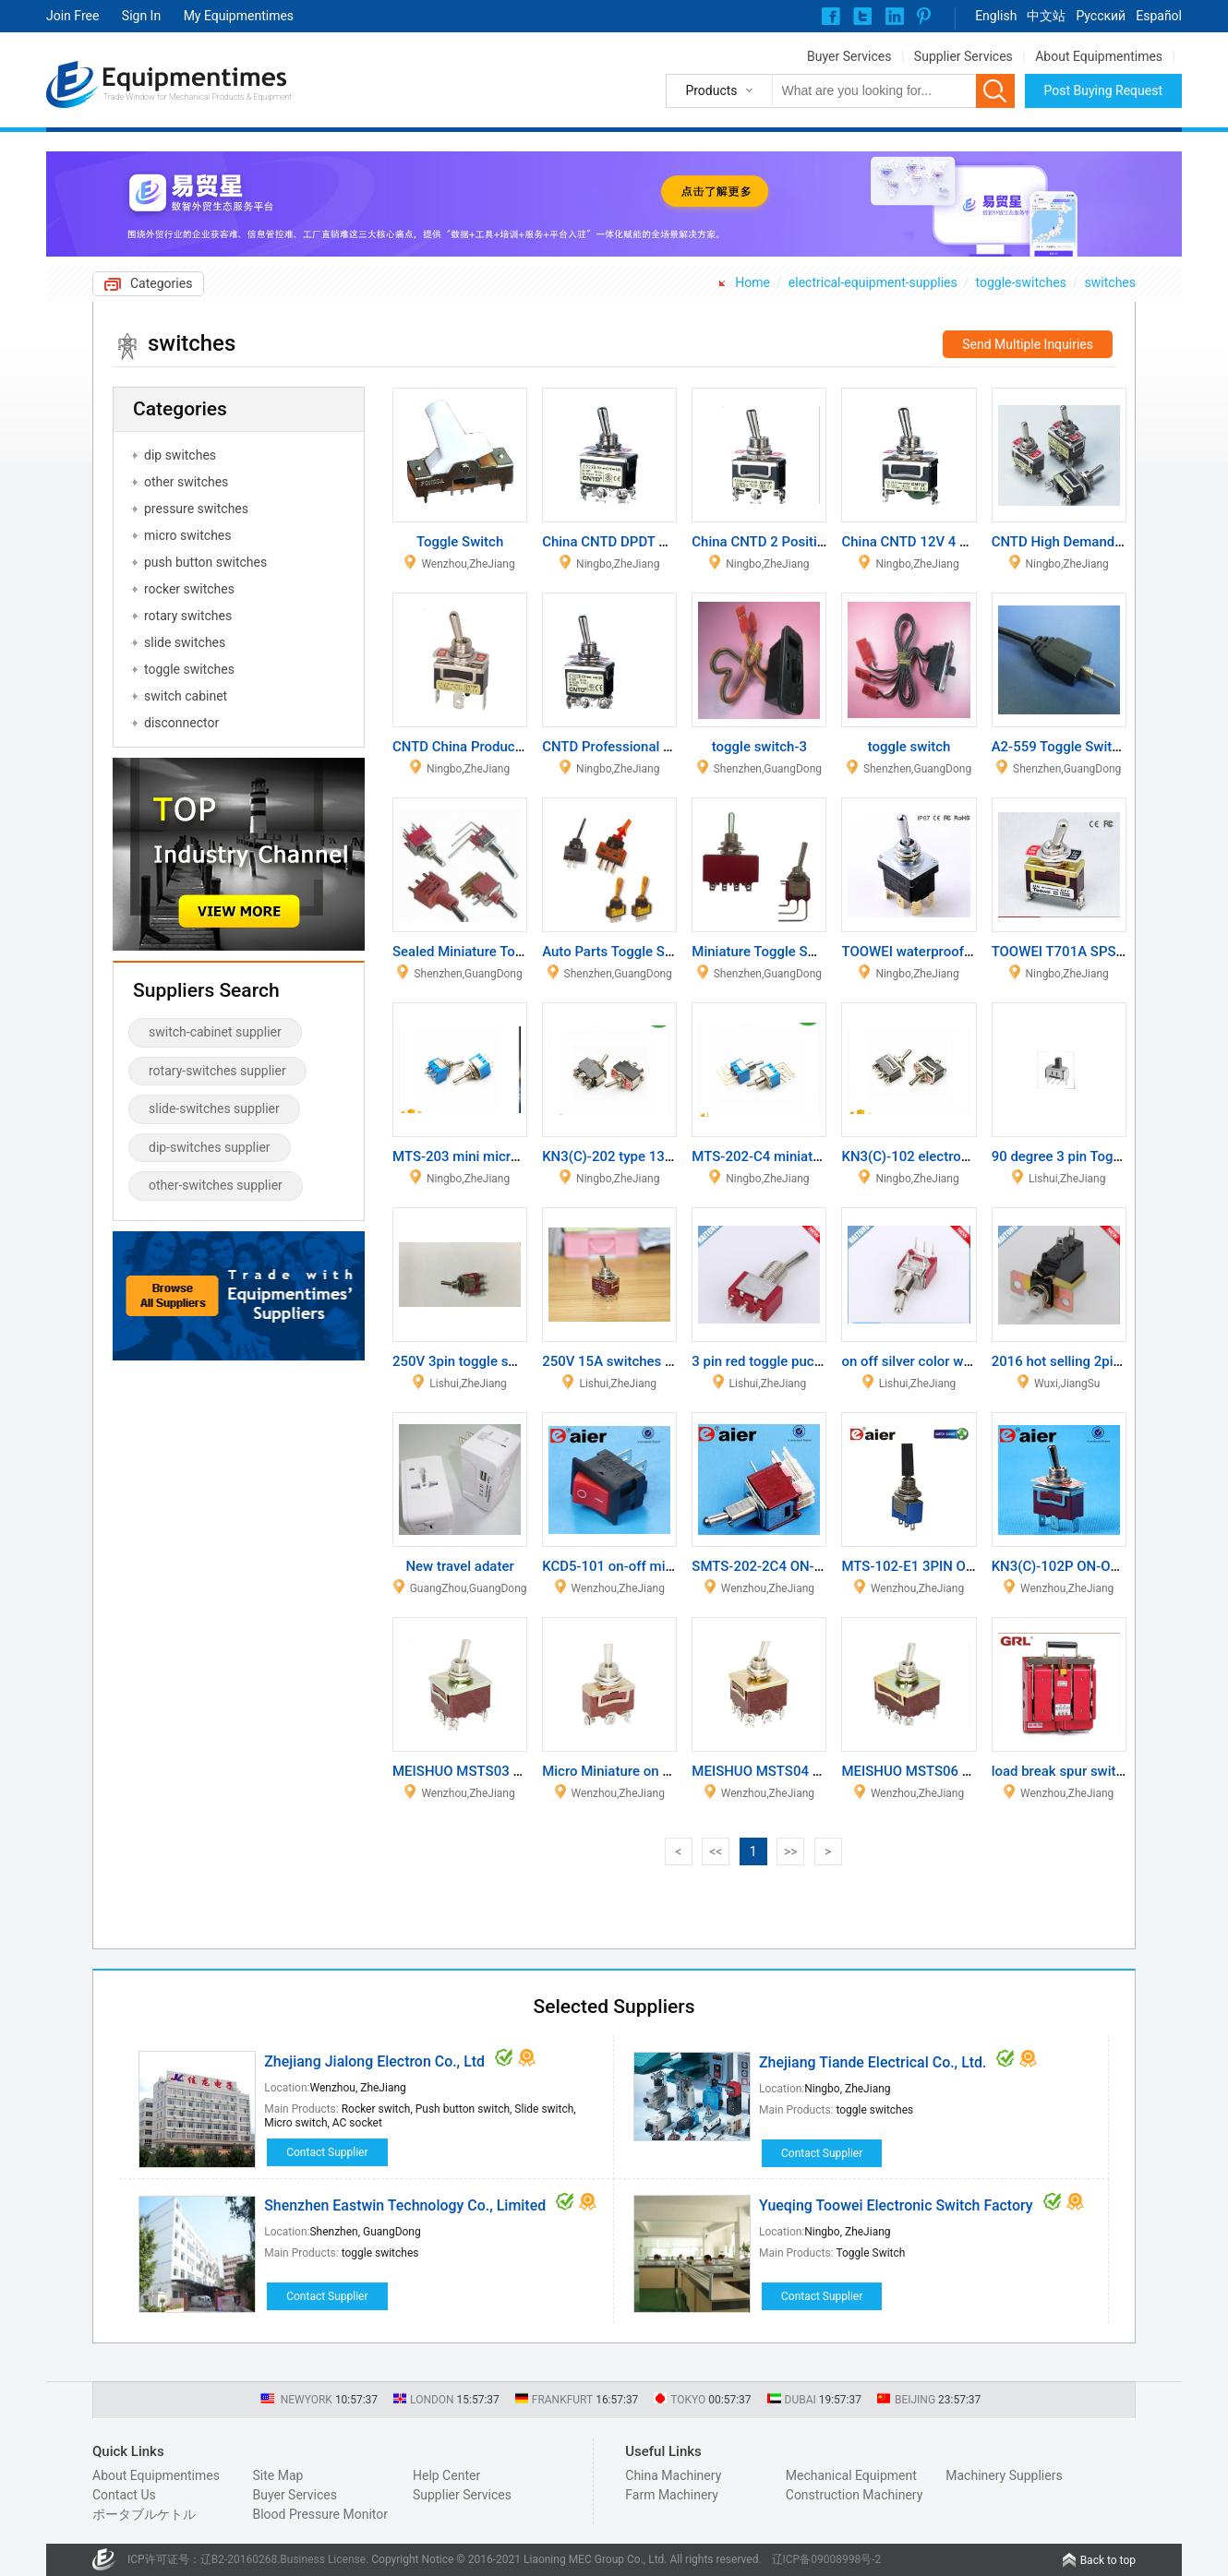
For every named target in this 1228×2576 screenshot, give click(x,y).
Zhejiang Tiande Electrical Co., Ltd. (872, 2062)
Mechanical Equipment (851, 2475)
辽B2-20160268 (239, 2559)
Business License (323, 2559)
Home (752, 282)
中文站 (1046, 15)
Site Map (277, 2475)
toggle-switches (1021, 282)
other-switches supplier (216, 1185)
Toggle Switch (459, 541)
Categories (161, 283)
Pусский (1101, 15)
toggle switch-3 (759, 746)
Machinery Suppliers (1003, 2475)
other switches (186, 481)
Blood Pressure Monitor (320, 2514)
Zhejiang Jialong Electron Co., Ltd (374, 2061)
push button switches (205, 562)
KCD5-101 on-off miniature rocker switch (668, 1566)
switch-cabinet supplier (215, 1031)
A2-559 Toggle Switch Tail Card (1088, 746)
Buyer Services (849, 56)
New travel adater (459, 1566)
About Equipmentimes (1098, 56)
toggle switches (189, 669)
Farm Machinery (671, 2494)
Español (1159, 15)
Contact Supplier (326, 2152)
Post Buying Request (1103, 90)
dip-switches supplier (210, 1147)
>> (791, 1851)
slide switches (184, 642)
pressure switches (196, 508)
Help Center (446, 2475)
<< (715, 1851)
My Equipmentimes (239, 15)
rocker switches (189, 588)
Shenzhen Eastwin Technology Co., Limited (405, 2205)
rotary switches (188, 615)
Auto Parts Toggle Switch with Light (652, 951)
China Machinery (673, 2475)
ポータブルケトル (144, 2514)
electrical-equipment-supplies (873, 282)
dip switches (180, 455)
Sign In (141, 15)
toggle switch (909, 746)
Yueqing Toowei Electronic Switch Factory (896, 2205)
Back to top (1108, 2560)
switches (1110, 282)
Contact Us (124, 2494)
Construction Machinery (854, 2494)
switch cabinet (185, 696)
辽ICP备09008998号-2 (827, 2559)
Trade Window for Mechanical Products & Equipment (197, 97)
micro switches (188, 535)
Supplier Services (963, 56)
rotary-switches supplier (217, 1070)
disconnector (181, 722)
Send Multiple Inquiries (1027, 344)
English (996, 15)
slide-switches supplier (214, 1108)
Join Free (72, 15)
